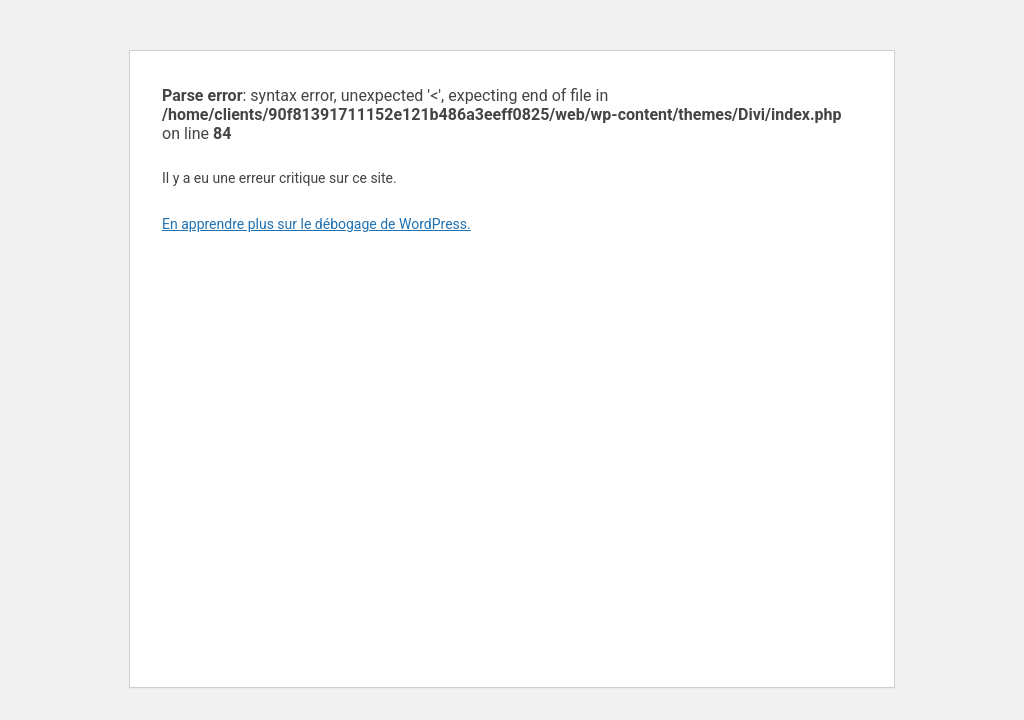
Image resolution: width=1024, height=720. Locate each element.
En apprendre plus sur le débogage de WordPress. (316, 224)
